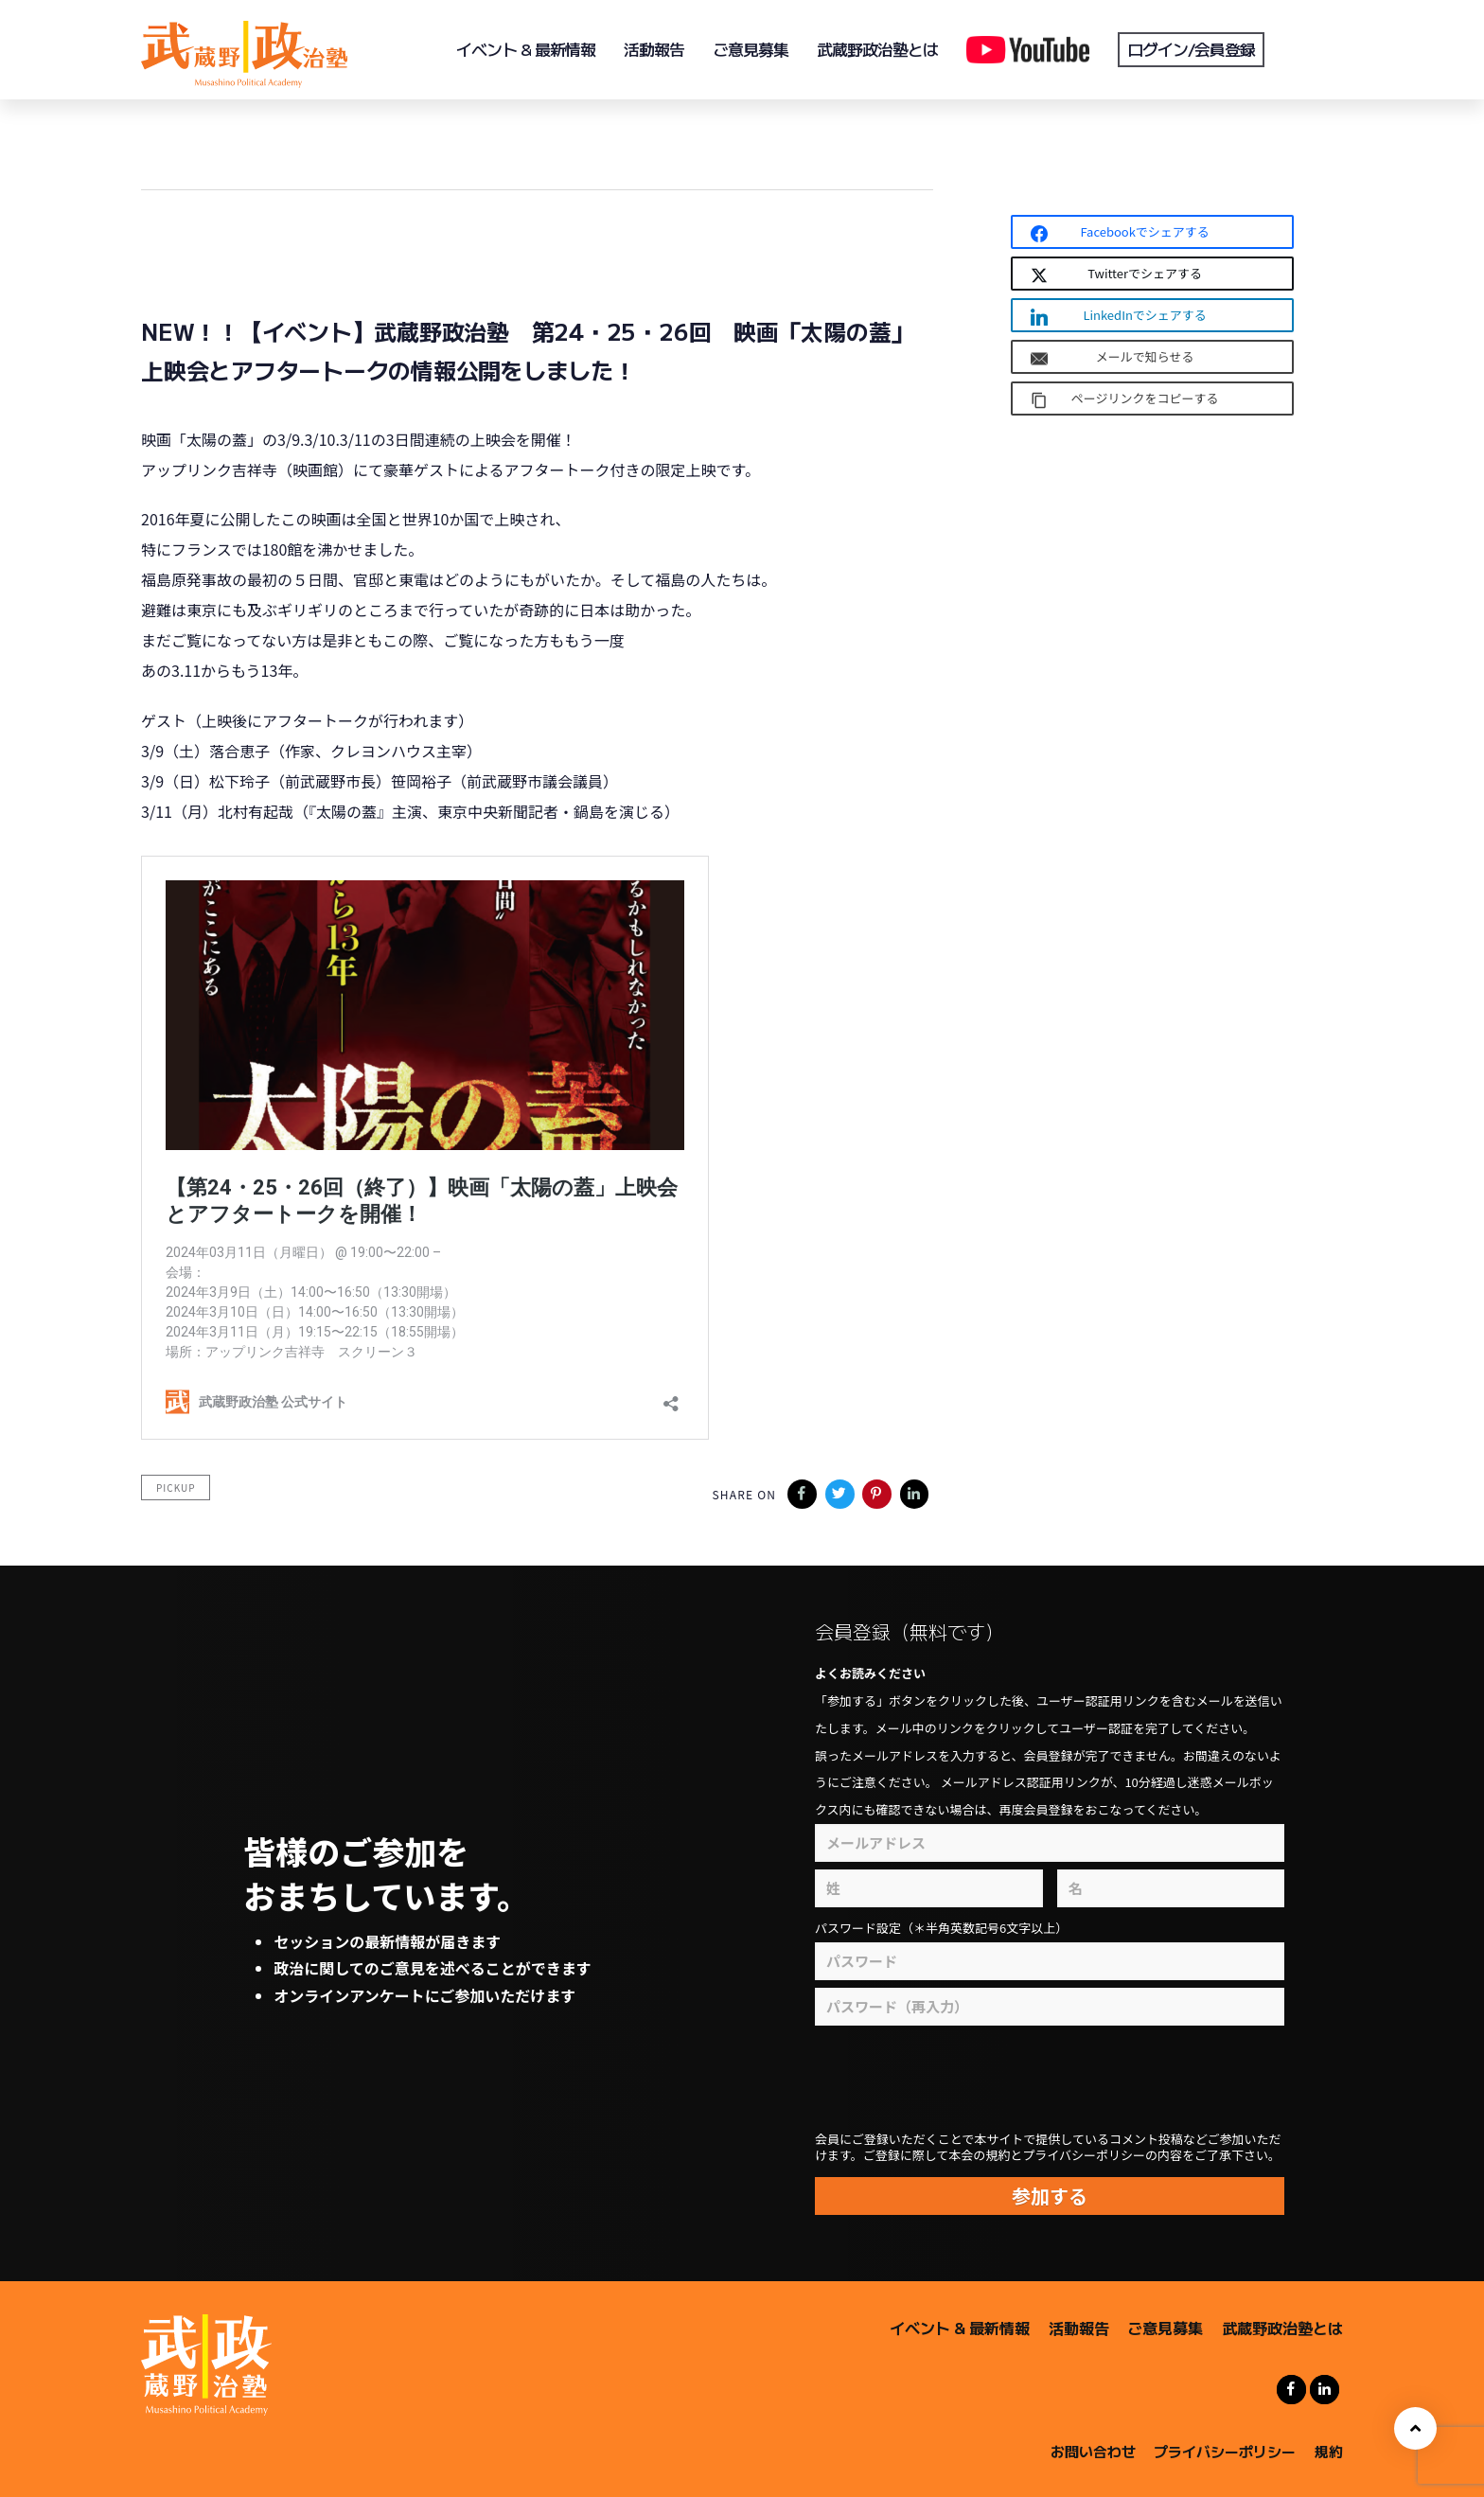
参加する (1049, 2195)
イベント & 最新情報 (960, 2327)
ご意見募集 (1165, 2327)
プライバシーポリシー (1225, 2449)
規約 (1329, 2449)
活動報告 (1079, 2327)
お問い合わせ (1093, 2449)
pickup (175, 1487)
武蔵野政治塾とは (1282, 2327)
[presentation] (999, 2079)
